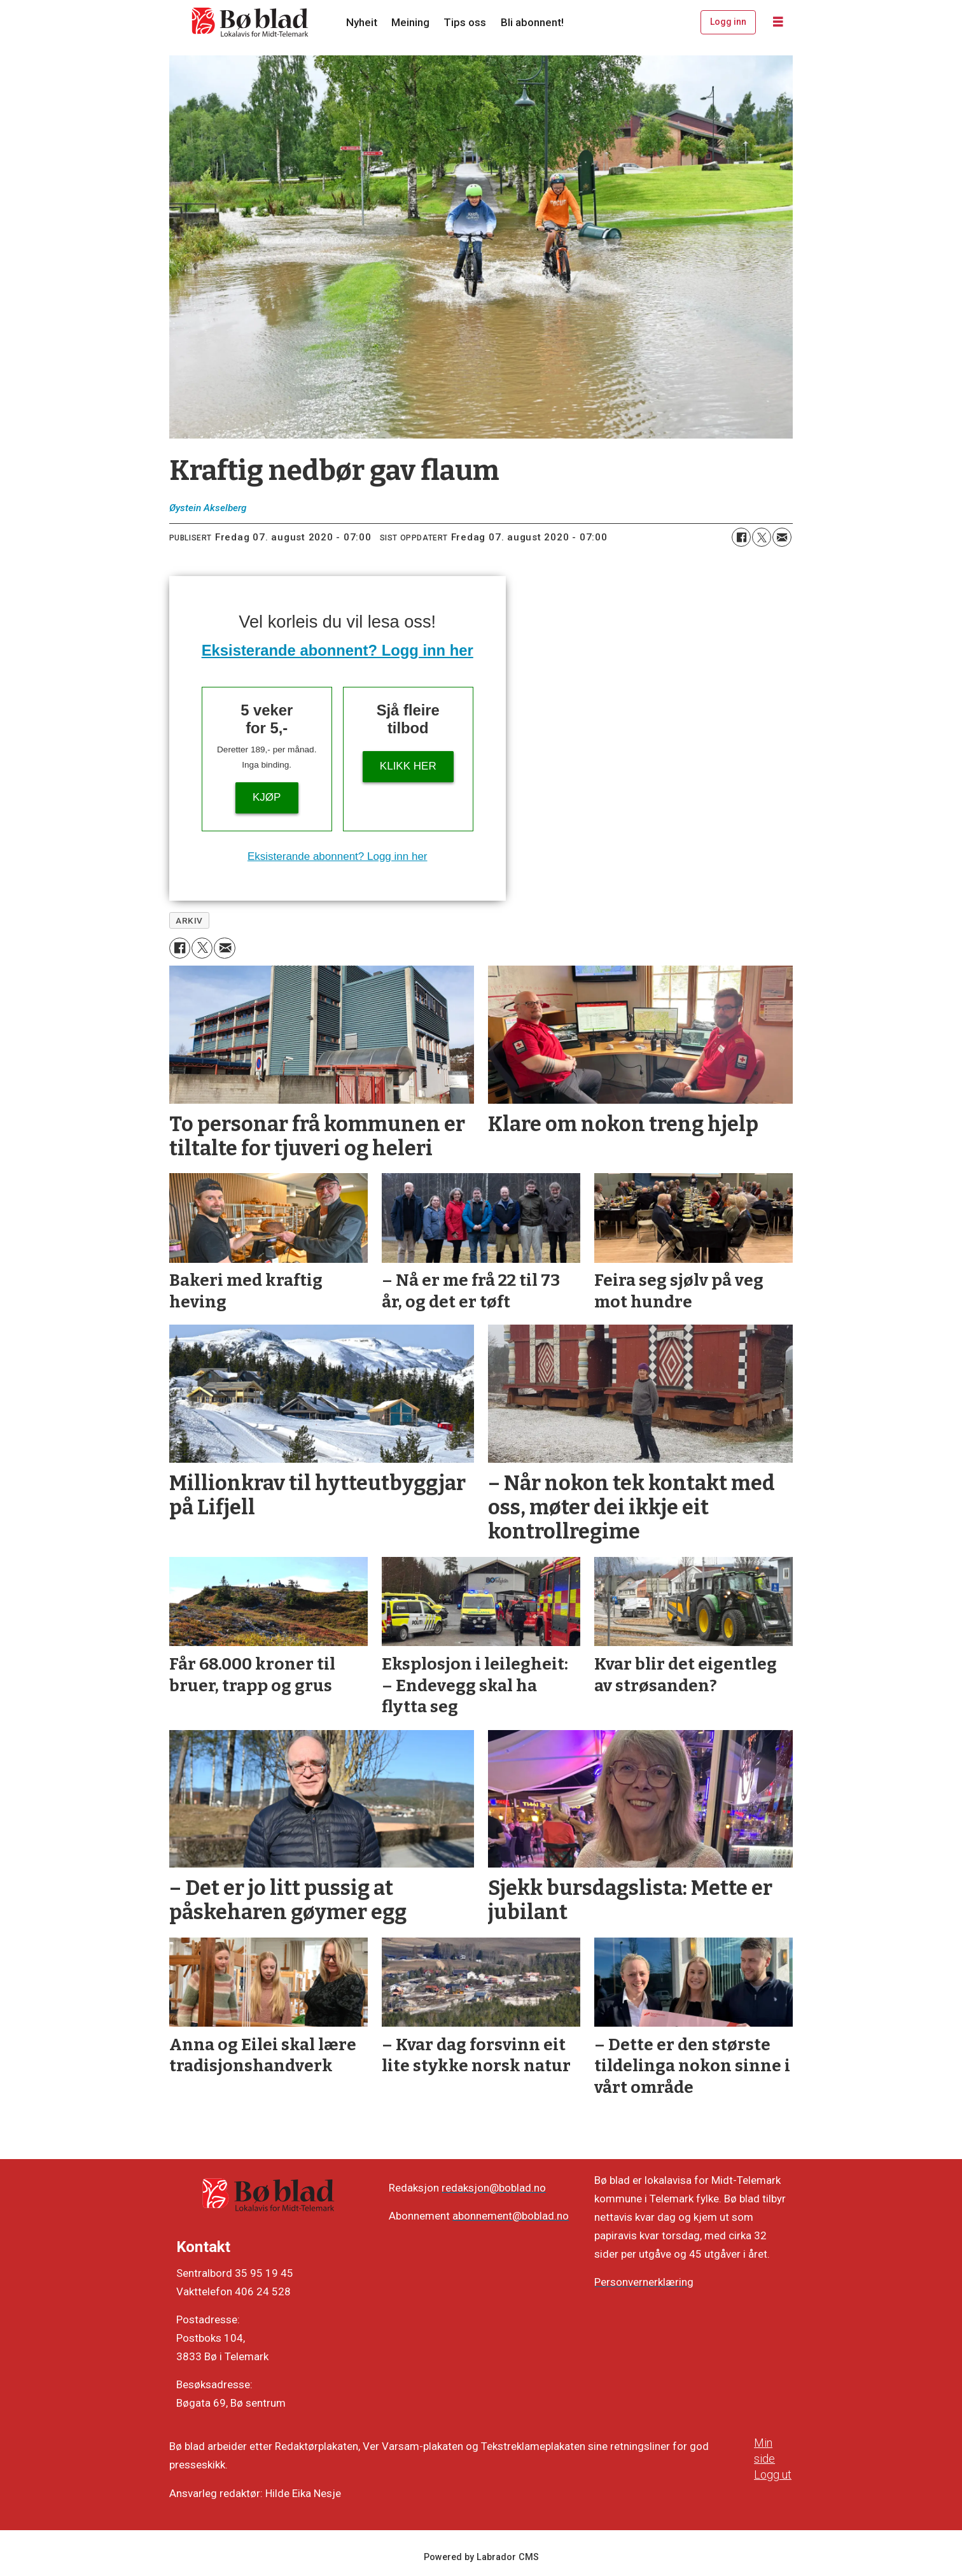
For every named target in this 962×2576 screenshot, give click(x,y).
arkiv (189, 920)
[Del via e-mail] (781, 537)
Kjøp (267, 797)
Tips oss (464, 22)
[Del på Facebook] (741, 537)
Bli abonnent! (532, 22)
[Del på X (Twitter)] (761, 537)
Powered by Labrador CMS (481, 2557)
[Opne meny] (778, 22)
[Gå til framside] (250, 22)
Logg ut (772, 2474)
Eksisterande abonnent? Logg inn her (337, 650)
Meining (410, 22)
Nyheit (361, 22)
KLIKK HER (408, 766)
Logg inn (728, 22)
